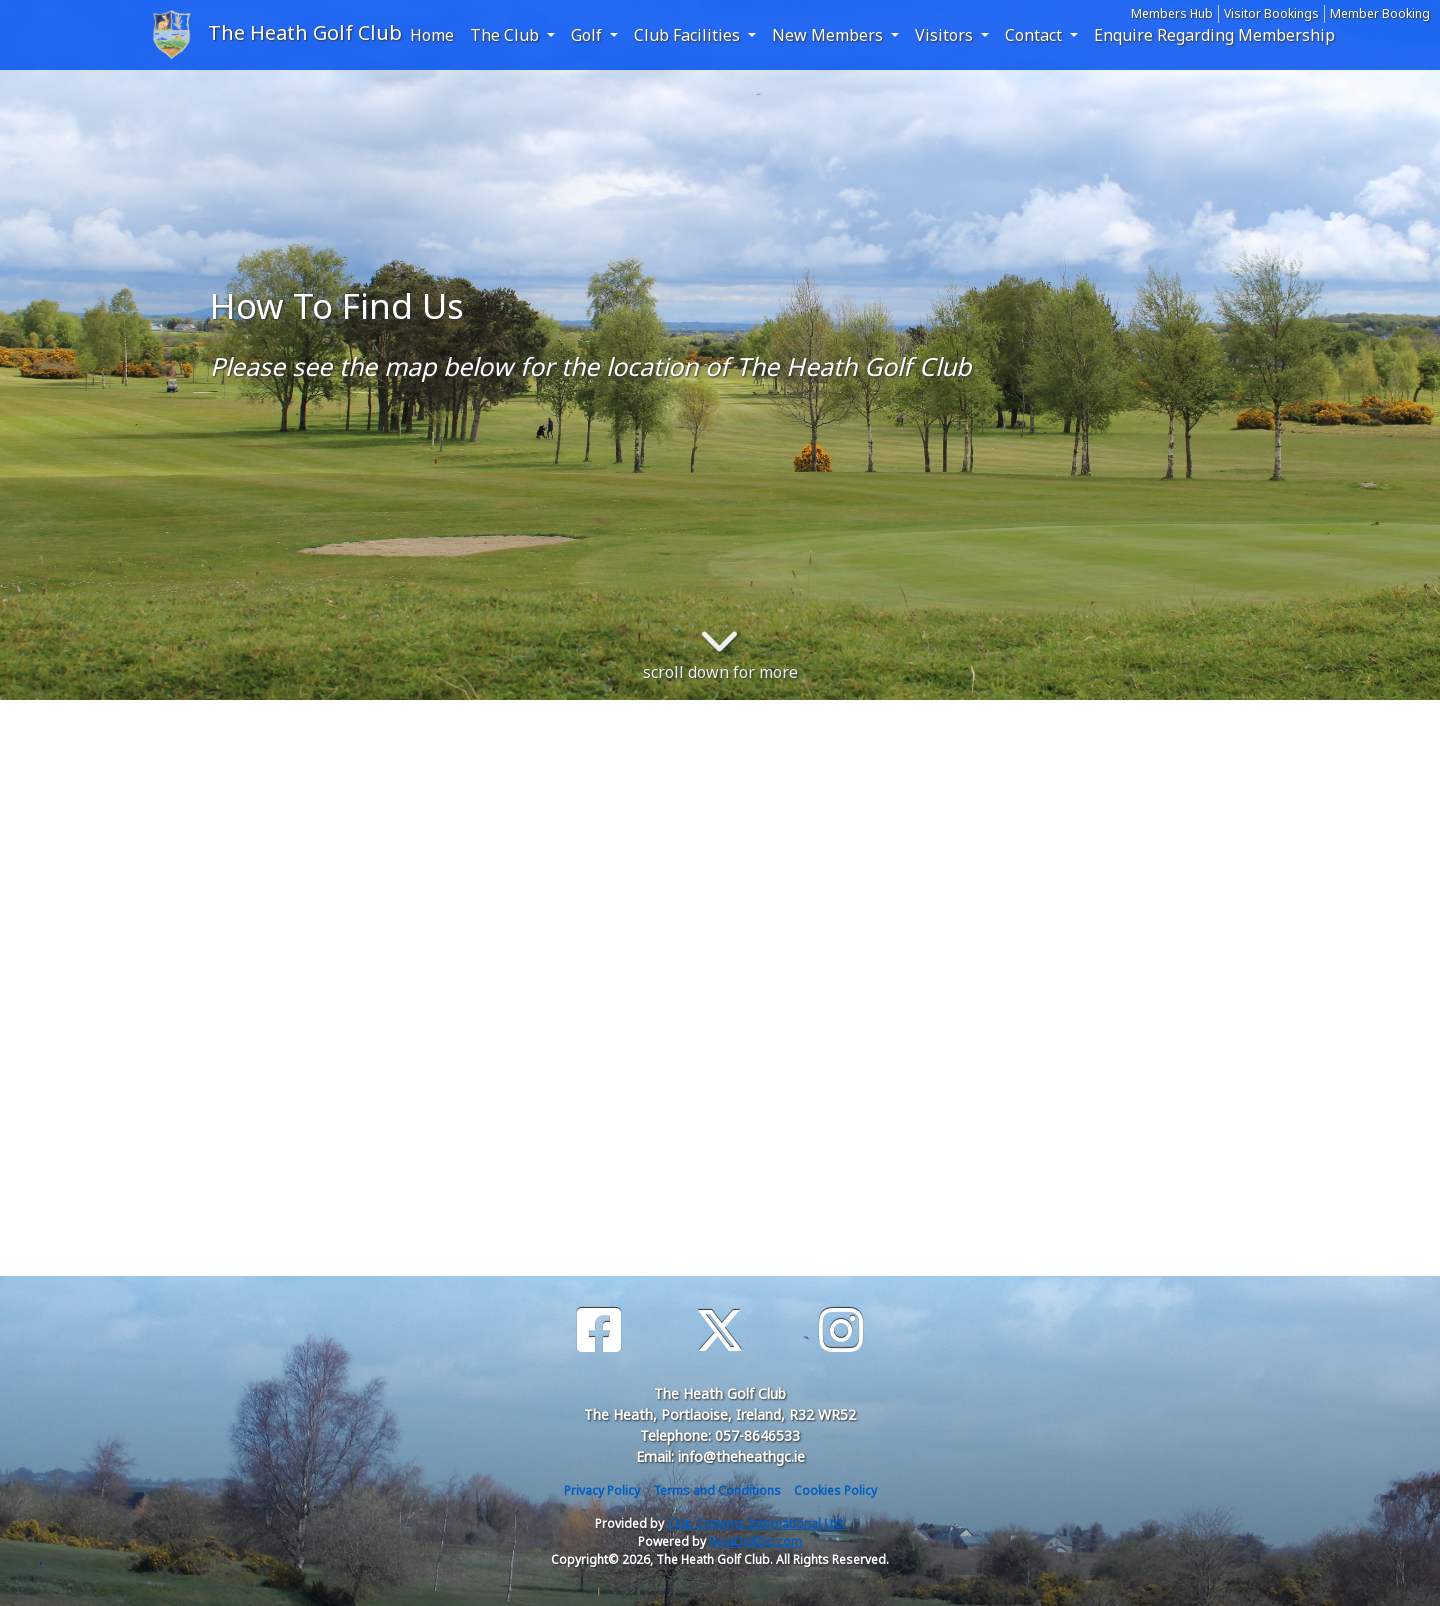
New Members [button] (829, 35)
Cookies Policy (835, 1490)
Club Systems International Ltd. (756, 1523)
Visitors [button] (946, 35)
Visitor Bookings (1271, 13)
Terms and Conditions (717, 1490)
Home (432, 35)
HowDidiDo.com (755, 1541)
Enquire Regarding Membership (1214, 35)
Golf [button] (588, 35)
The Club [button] (506, 35)
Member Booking (1380, 13)
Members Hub (1172, 13)
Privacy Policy (602, 1490)
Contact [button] (1035, 35)
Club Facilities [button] (689, 35)
